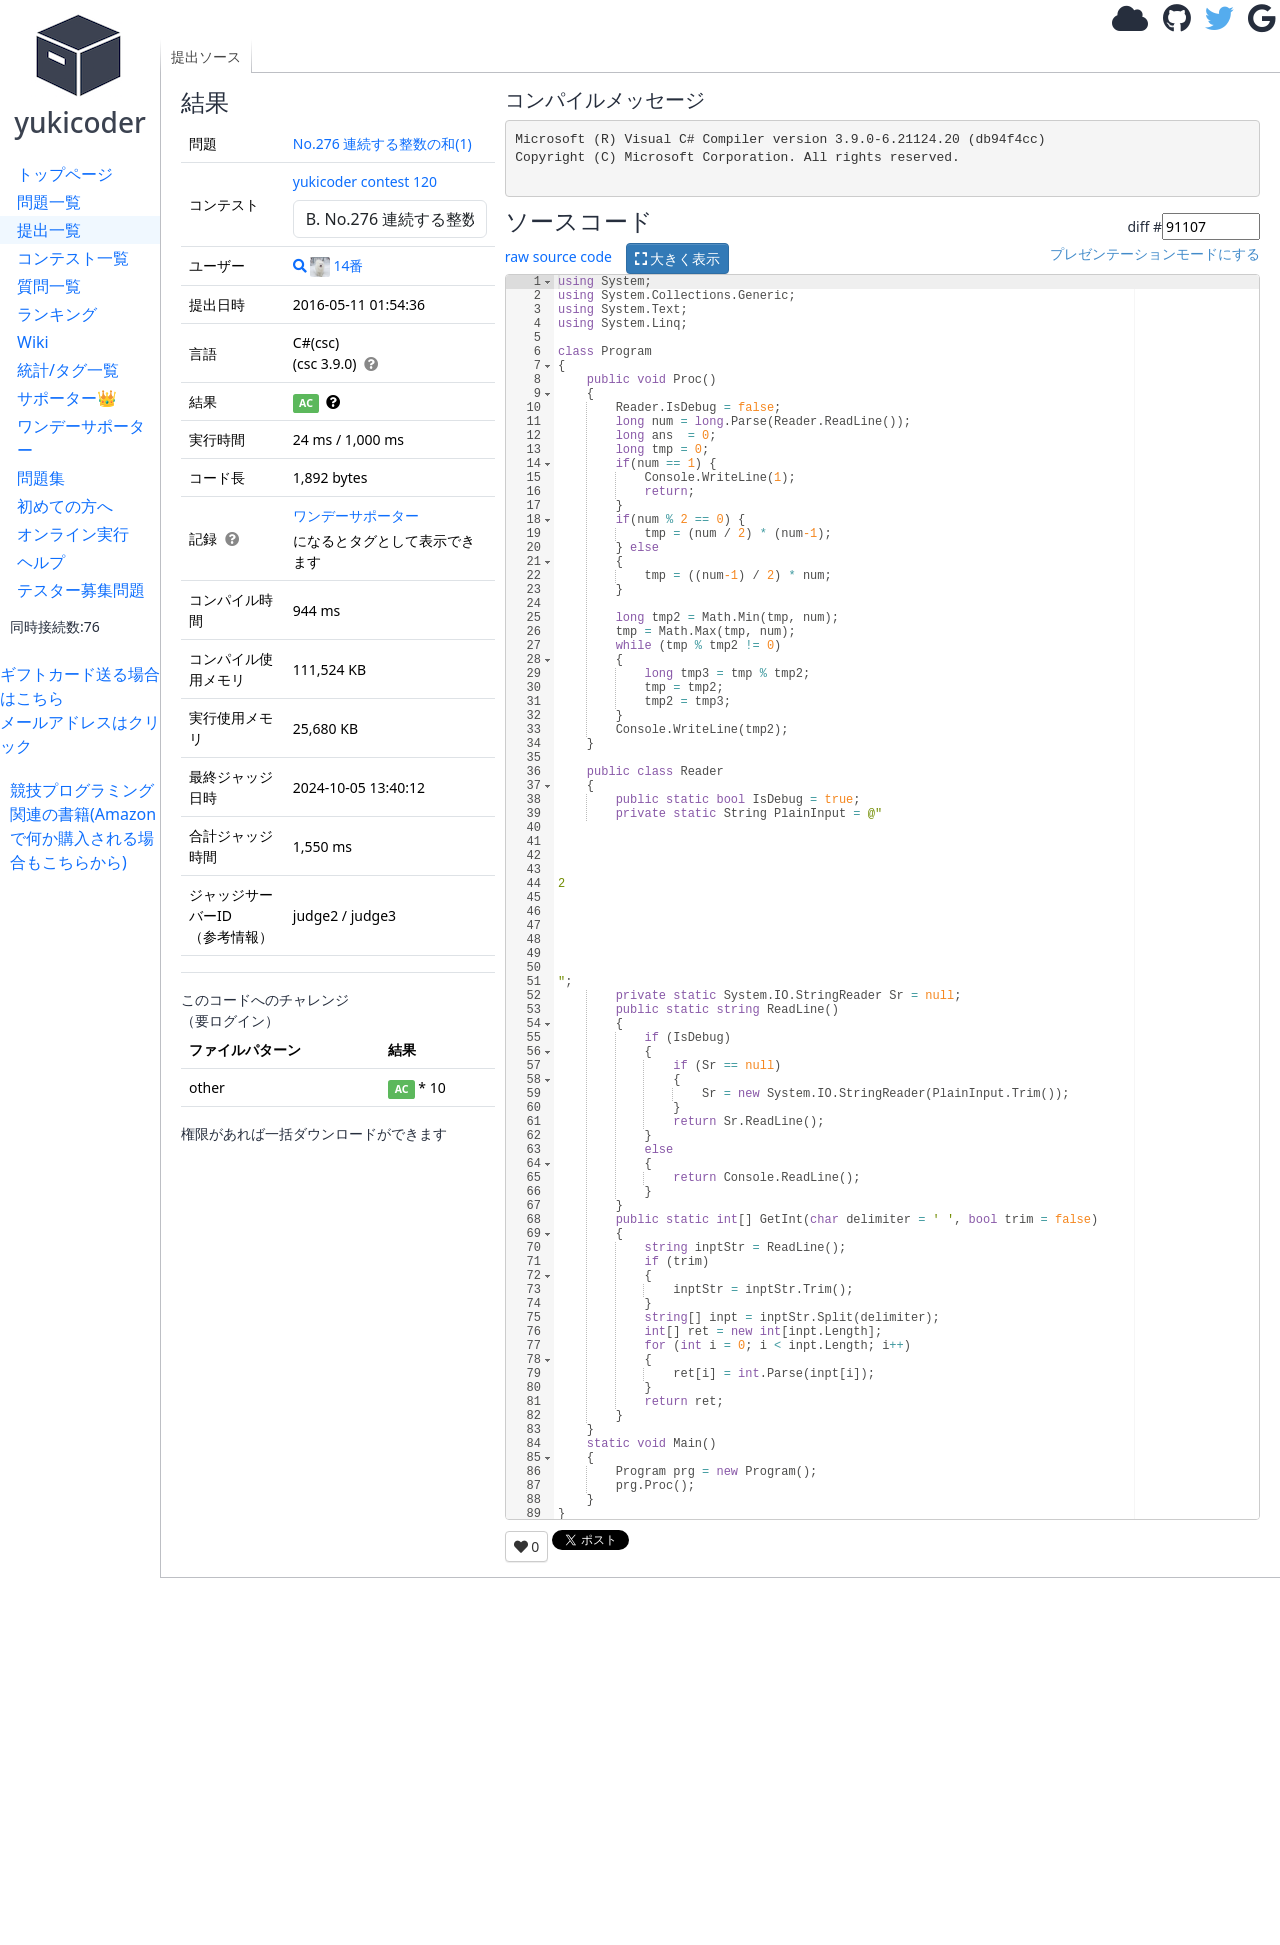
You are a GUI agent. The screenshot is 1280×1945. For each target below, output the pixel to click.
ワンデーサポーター (81, 438)
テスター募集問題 (81, 590)
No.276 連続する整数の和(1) (382, 143)
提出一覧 (49, 230)
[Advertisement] (85, 1174)
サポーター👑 (67, 398)
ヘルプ (41, 562)
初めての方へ (65, 506)
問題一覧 (49, 202)
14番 (336, 265)
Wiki (33, 342)
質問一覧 (49, 286)
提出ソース (206, 56)
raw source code (558, 257)
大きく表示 (678, 258)
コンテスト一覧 (73, 258)
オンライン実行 (73, 534)
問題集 (41, 478)
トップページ (65, 174)
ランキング (57, 314)
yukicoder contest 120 (365, 181)
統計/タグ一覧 (68, 370)
